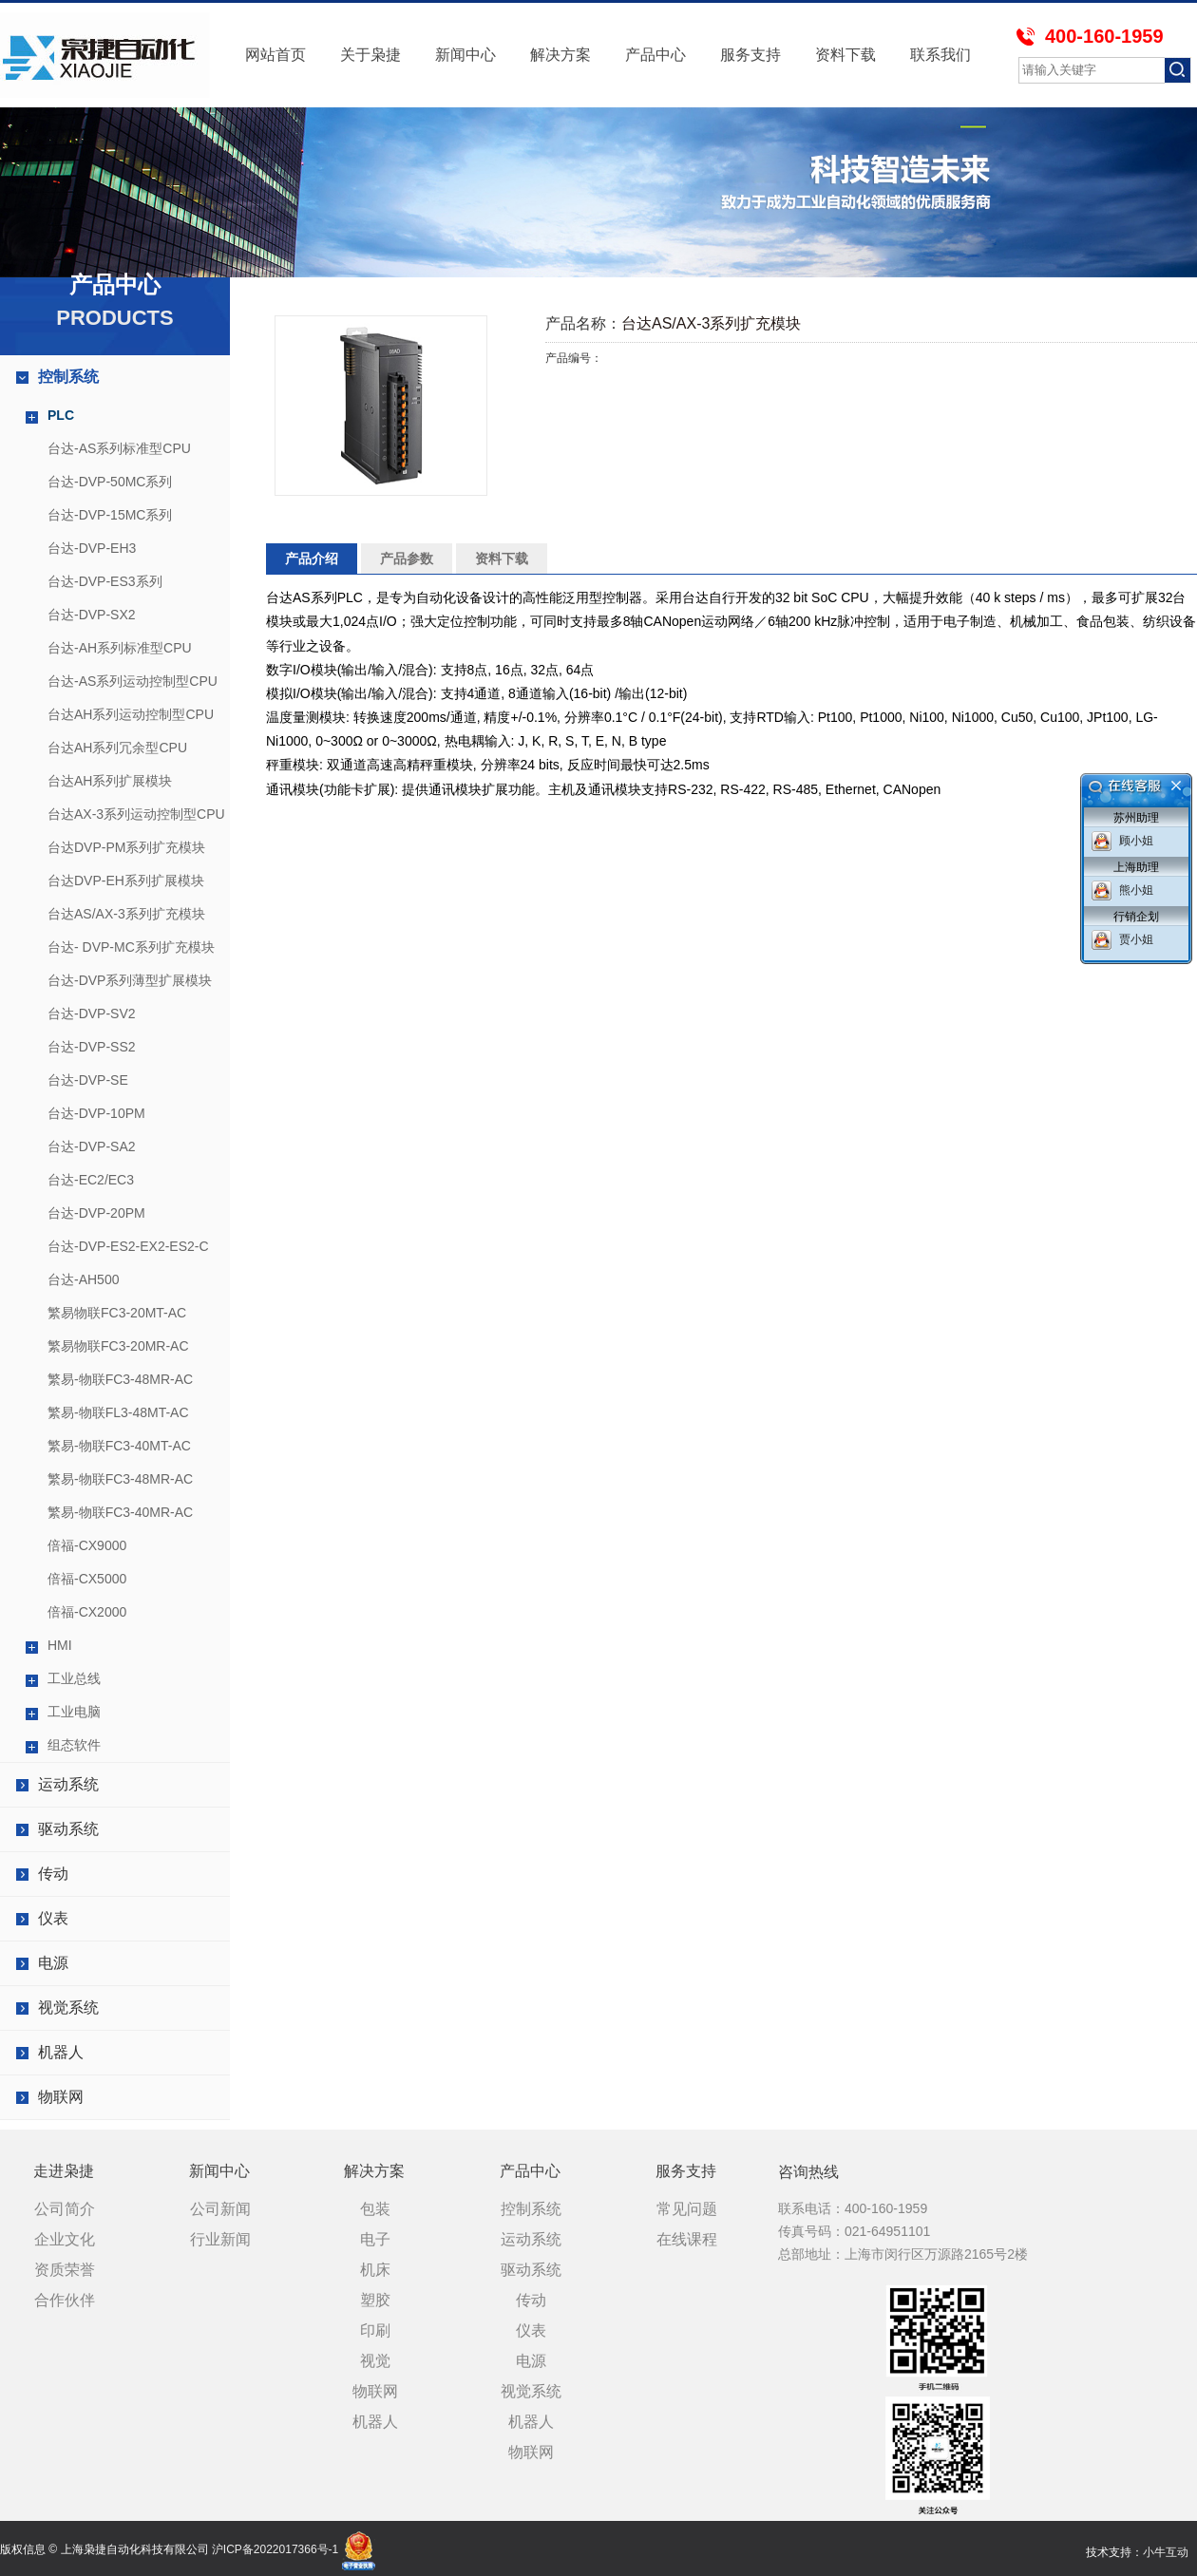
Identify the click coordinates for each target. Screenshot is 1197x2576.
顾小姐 (1136, 840)
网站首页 (275, 55)
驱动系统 (68, 1829)
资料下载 (845, 55)
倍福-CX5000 (87, 1578)
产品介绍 (311, 558)
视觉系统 (68, 2007)
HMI (60, 1645)
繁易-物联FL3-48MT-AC (118, 1412)
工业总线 (74, 1678)
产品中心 (655, 55)
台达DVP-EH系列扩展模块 (126, 880)
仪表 (53, 1918)
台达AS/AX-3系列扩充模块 (126, 913)
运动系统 (68, 1784)
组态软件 (74, 1744)
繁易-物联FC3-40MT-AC (119, 1445)
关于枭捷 (370, 55)
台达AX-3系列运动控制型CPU (136, 814)
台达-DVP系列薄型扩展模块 (130, 980)
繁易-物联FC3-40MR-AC (120, 1512)
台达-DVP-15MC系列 (110, 514)
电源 (53, 1963)
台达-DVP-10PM (96, 1113)
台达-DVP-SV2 (92, 1013)
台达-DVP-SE (88, 1080)
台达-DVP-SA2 (92, 1146)
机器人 (61, 2052)
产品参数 (406, 558)
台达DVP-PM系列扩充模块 (126, 847)
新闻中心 (465, 55)
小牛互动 (1165, 2552)
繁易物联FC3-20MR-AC (118, 1346)
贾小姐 (1136, 939)
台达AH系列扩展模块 (110, 780)
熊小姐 (1136, 890)
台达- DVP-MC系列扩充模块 (131, 947)
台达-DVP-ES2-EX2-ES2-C (128, 1246)
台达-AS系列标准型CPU (119, 448)
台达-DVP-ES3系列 (105, 581)
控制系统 (68, 377)
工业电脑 (74, 1711)
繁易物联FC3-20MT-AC (117, 1312)
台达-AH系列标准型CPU (120, 647)
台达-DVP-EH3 (92, 548)
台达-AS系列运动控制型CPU (133, 681)
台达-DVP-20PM (96, 1213)
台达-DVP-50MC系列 (110, 481)
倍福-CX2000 (87, 1611)
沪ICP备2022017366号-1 (275, 2549)
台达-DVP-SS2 (92, 1046)
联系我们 (940, 55)
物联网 (61, 2097)
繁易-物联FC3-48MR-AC (120, 1379)
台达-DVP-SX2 (92, 614)
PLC (61, 415)
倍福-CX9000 (87, 1545)
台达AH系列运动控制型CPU (131, 714)
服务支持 (750, 55)
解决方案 (560, 55)
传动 (53, 1874)
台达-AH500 (83, 1279)
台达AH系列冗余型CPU (117, 747)
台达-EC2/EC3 (91, 1179)
